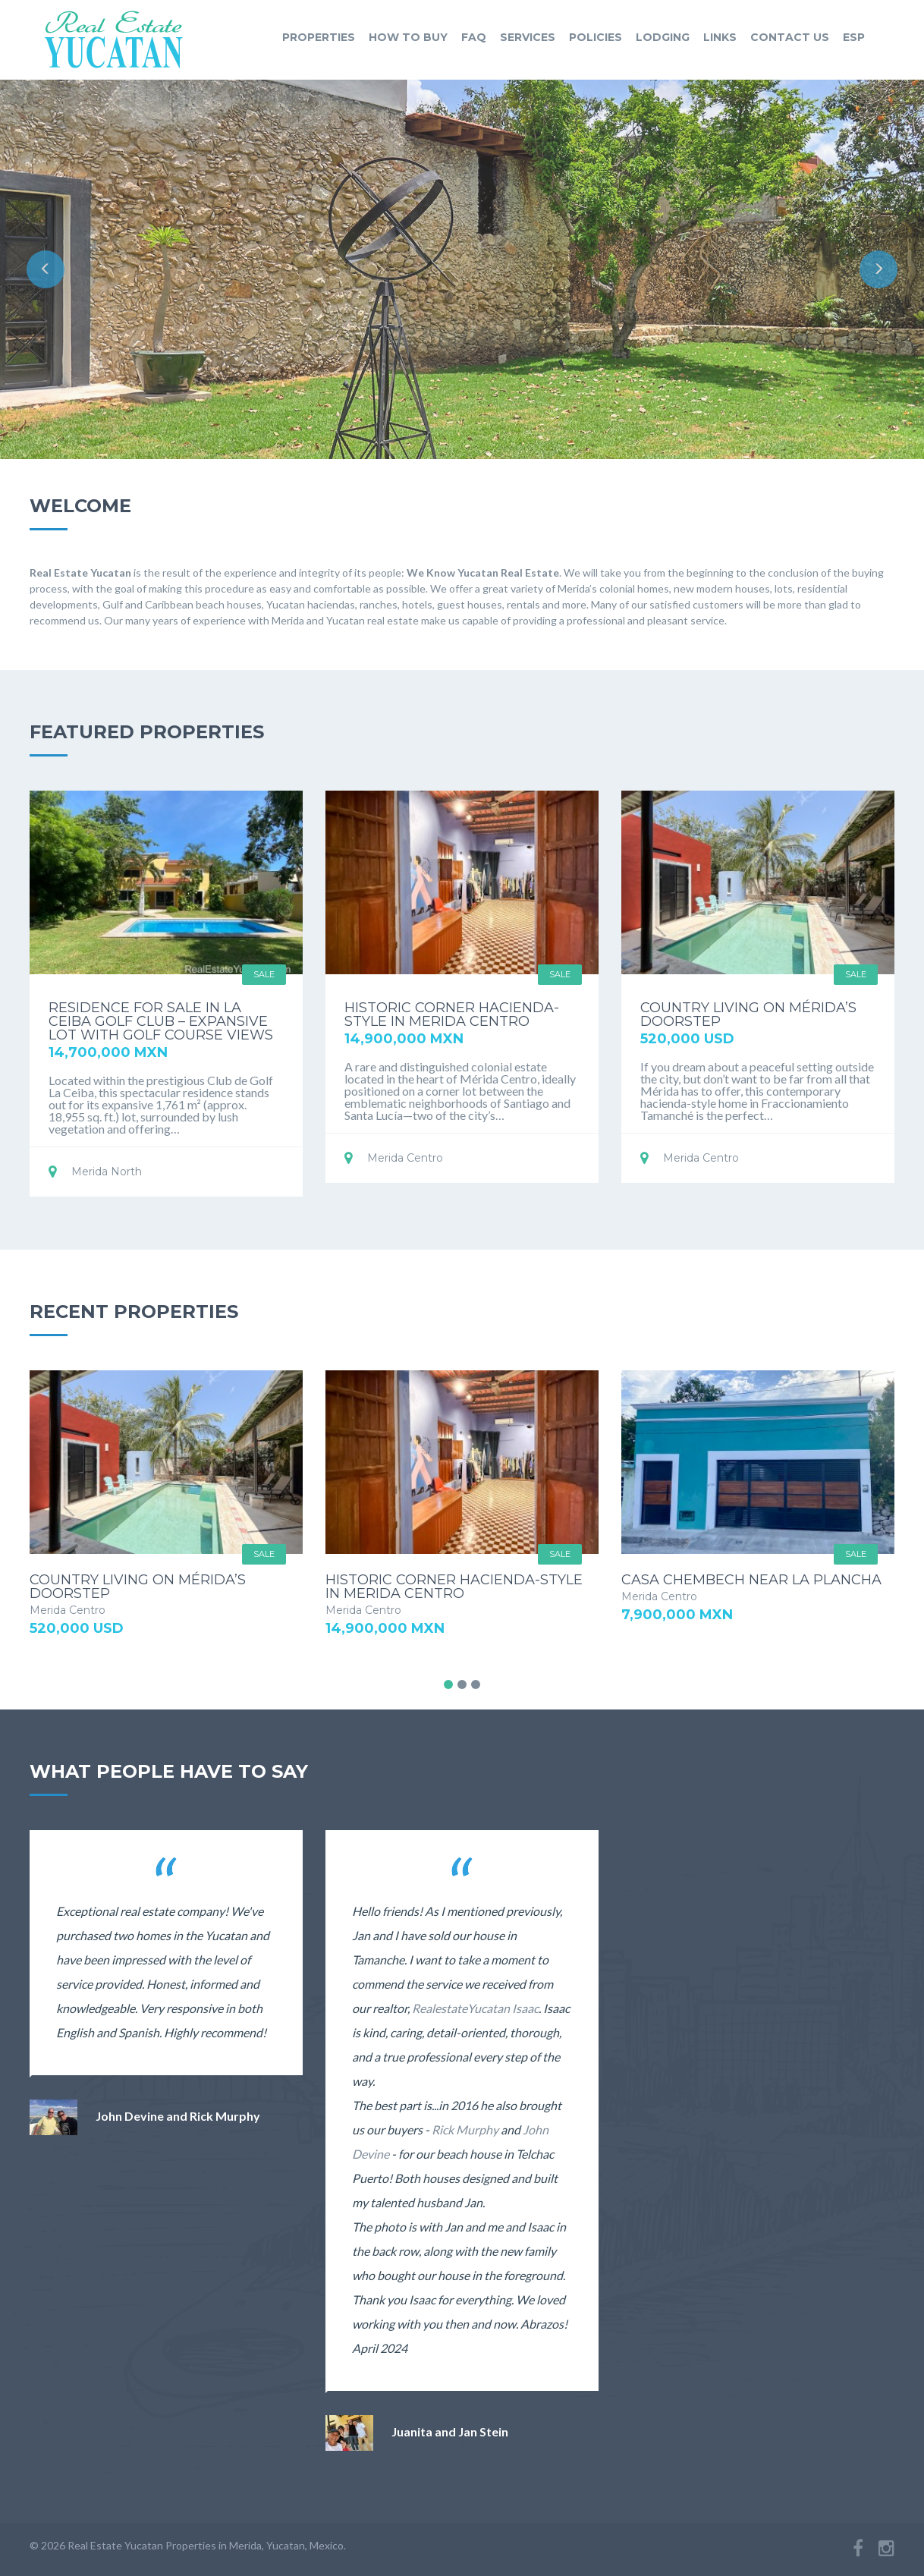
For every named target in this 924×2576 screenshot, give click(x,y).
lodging (663, 37)
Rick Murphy (465, 2129)
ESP (854, 37)
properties (318, 37)
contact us (789, 37)
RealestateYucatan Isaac (475, 2008)
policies (595, 37)
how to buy (408, 37)
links (720, 37)
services (527, 37)
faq (473, 37)
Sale (264, 974)
